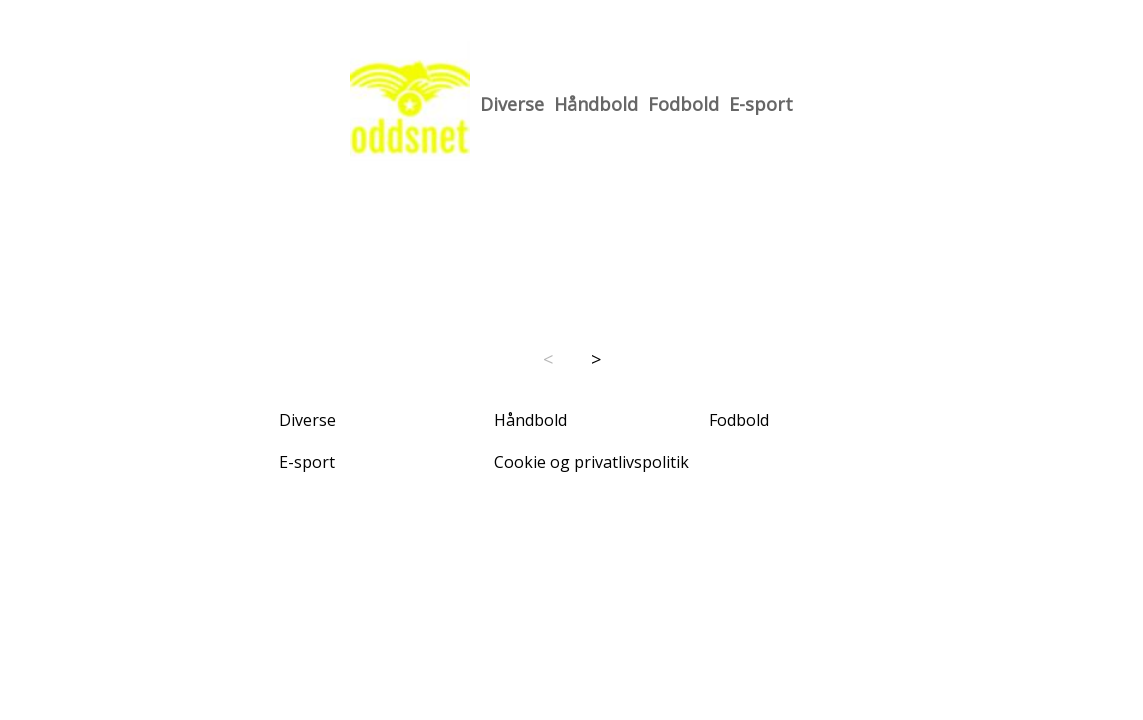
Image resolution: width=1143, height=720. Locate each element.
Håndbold (596, 104)
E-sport (761, 104)
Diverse (512, 104)
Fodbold (683, 104)
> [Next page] (596, 359)
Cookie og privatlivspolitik (591, 462)
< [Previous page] (548, 359)
